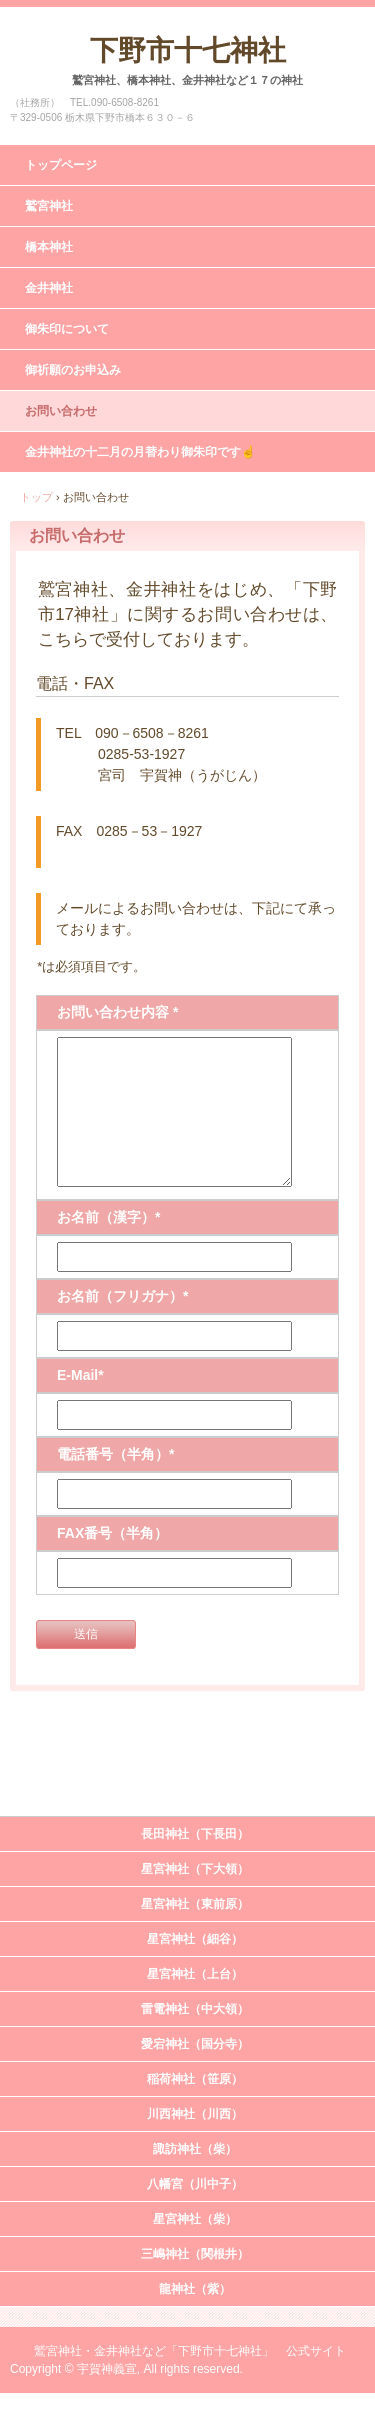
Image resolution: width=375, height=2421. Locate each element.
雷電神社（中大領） (195, 2009)
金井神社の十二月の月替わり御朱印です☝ (140, 452)
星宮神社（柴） (195, 2219)
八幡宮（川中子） (195, 2184)
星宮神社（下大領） (195, 1869)
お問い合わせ (61, 411)
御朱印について (67, 329)
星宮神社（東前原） (195, 1904)
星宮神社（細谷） (195, 1939)
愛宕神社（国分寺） (195, 2044)
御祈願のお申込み (73, 370)
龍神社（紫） (195, 2289)
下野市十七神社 (188, 50)
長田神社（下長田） (195, 1834)
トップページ (61, 165)
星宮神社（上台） (195, 1974)
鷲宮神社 (49, 206)
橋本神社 (49, 247)
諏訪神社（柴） (195, 2149)
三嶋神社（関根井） (195, 2254)
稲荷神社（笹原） (195, 2079)
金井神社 (49, 288)
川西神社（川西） (195, 2114)
